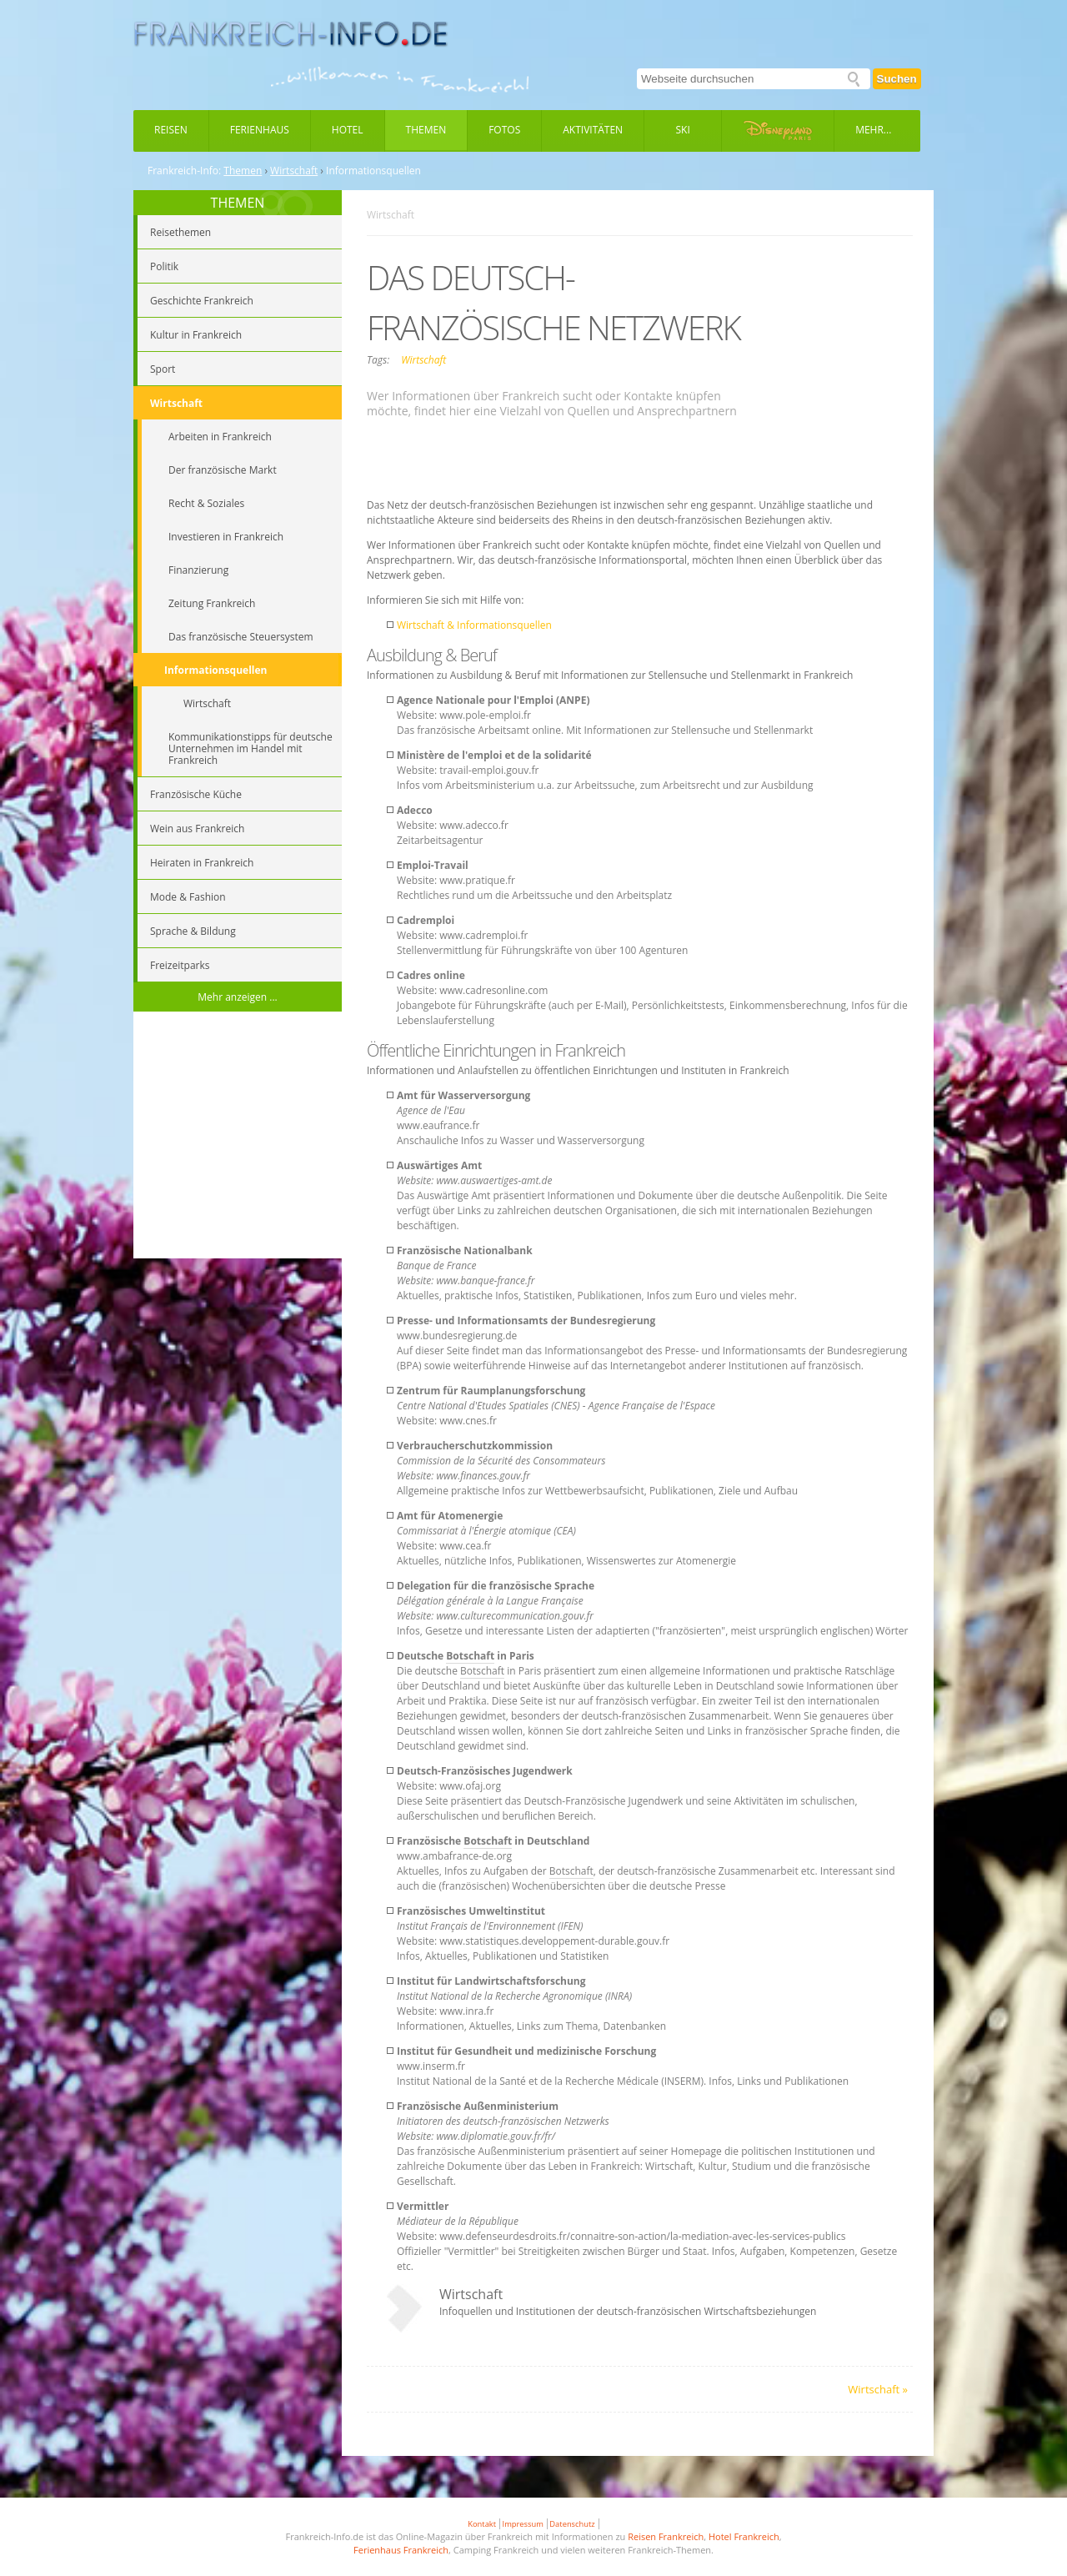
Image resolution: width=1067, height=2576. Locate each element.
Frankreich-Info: (184, 171)
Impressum (523, 2523)
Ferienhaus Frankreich (400, 2549)
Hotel (347, 130)
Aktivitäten (593, 130)
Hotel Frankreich (744, 2536)
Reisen (171, 130)
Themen (426, 130)
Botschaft (470, 1656)
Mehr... (873, 130)
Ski (683, 130)
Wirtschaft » (878, 2389)
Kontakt (482, 2523)
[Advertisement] (237, 1137)
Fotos (504, 130)
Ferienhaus (259, 130)
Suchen (897, 79)
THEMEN (238, 202)
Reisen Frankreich (666, 2536)
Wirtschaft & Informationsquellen (474, 625)
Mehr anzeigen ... (238, 997)
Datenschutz (571, 2523)
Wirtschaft (294, 171)
